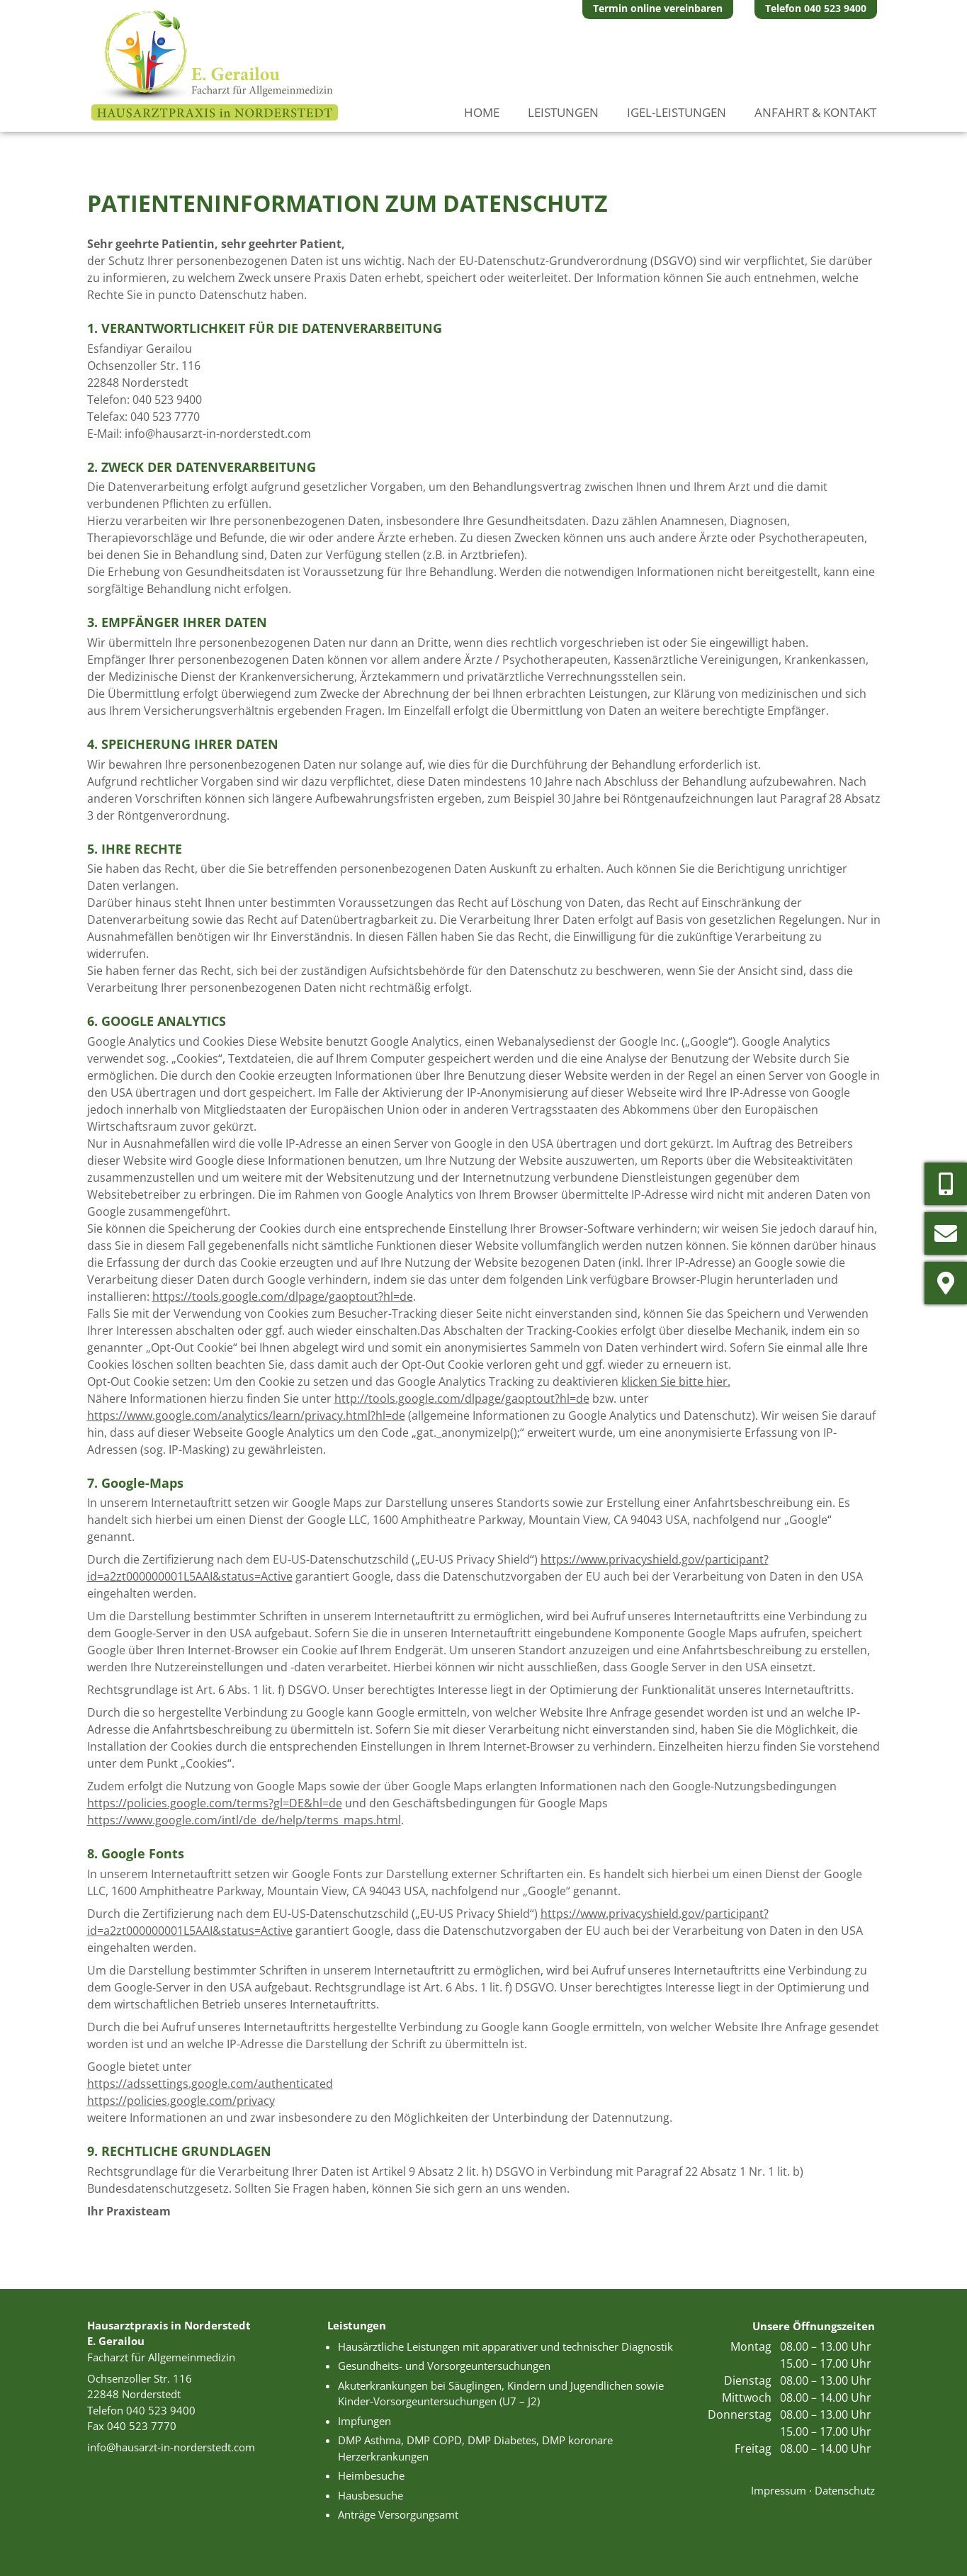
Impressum (778, 2490)
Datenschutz (845, 2490)
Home (481, 112)
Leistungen (563, 112)
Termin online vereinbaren (658, 8)
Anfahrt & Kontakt (815, 112)
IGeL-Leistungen (676, 112)
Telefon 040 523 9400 (815, 8)
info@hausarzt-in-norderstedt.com (218, 433)
